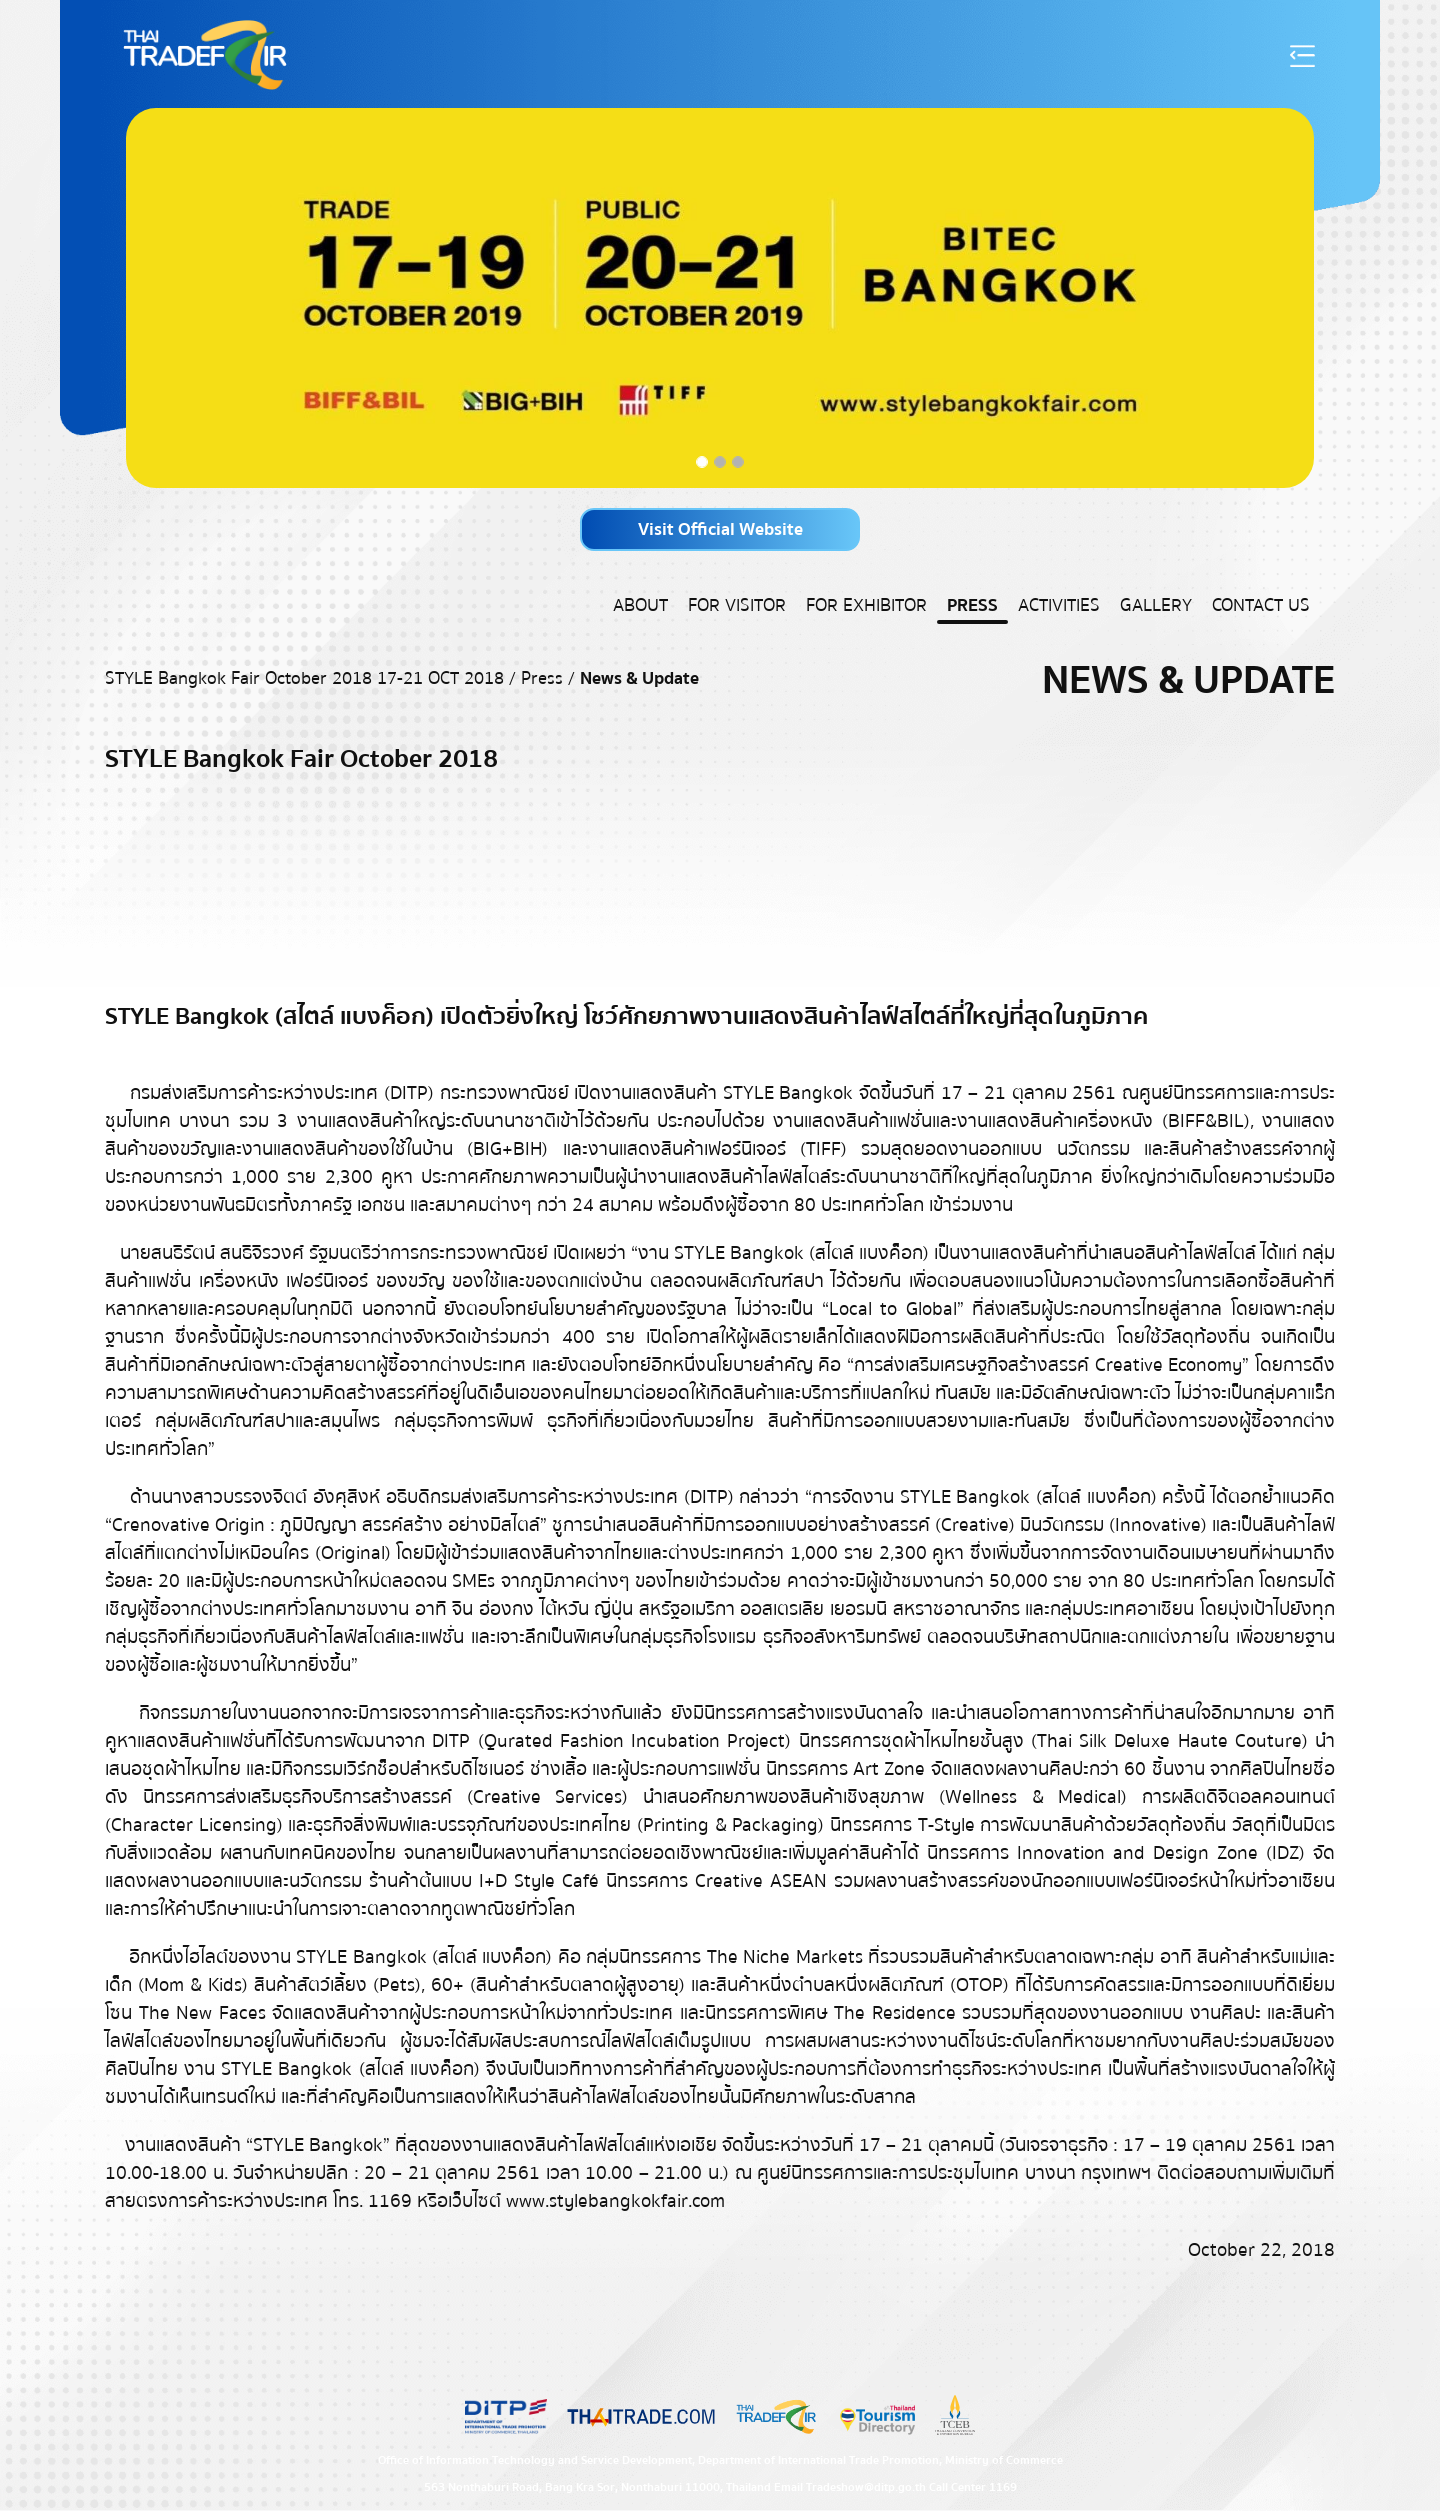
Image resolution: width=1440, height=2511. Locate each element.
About (640, 605)
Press (972, 605)
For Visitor (737, 605)
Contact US (1261, 605)
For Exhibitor (866, 605)
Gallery (1156, 605)
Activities (1059, 605)
